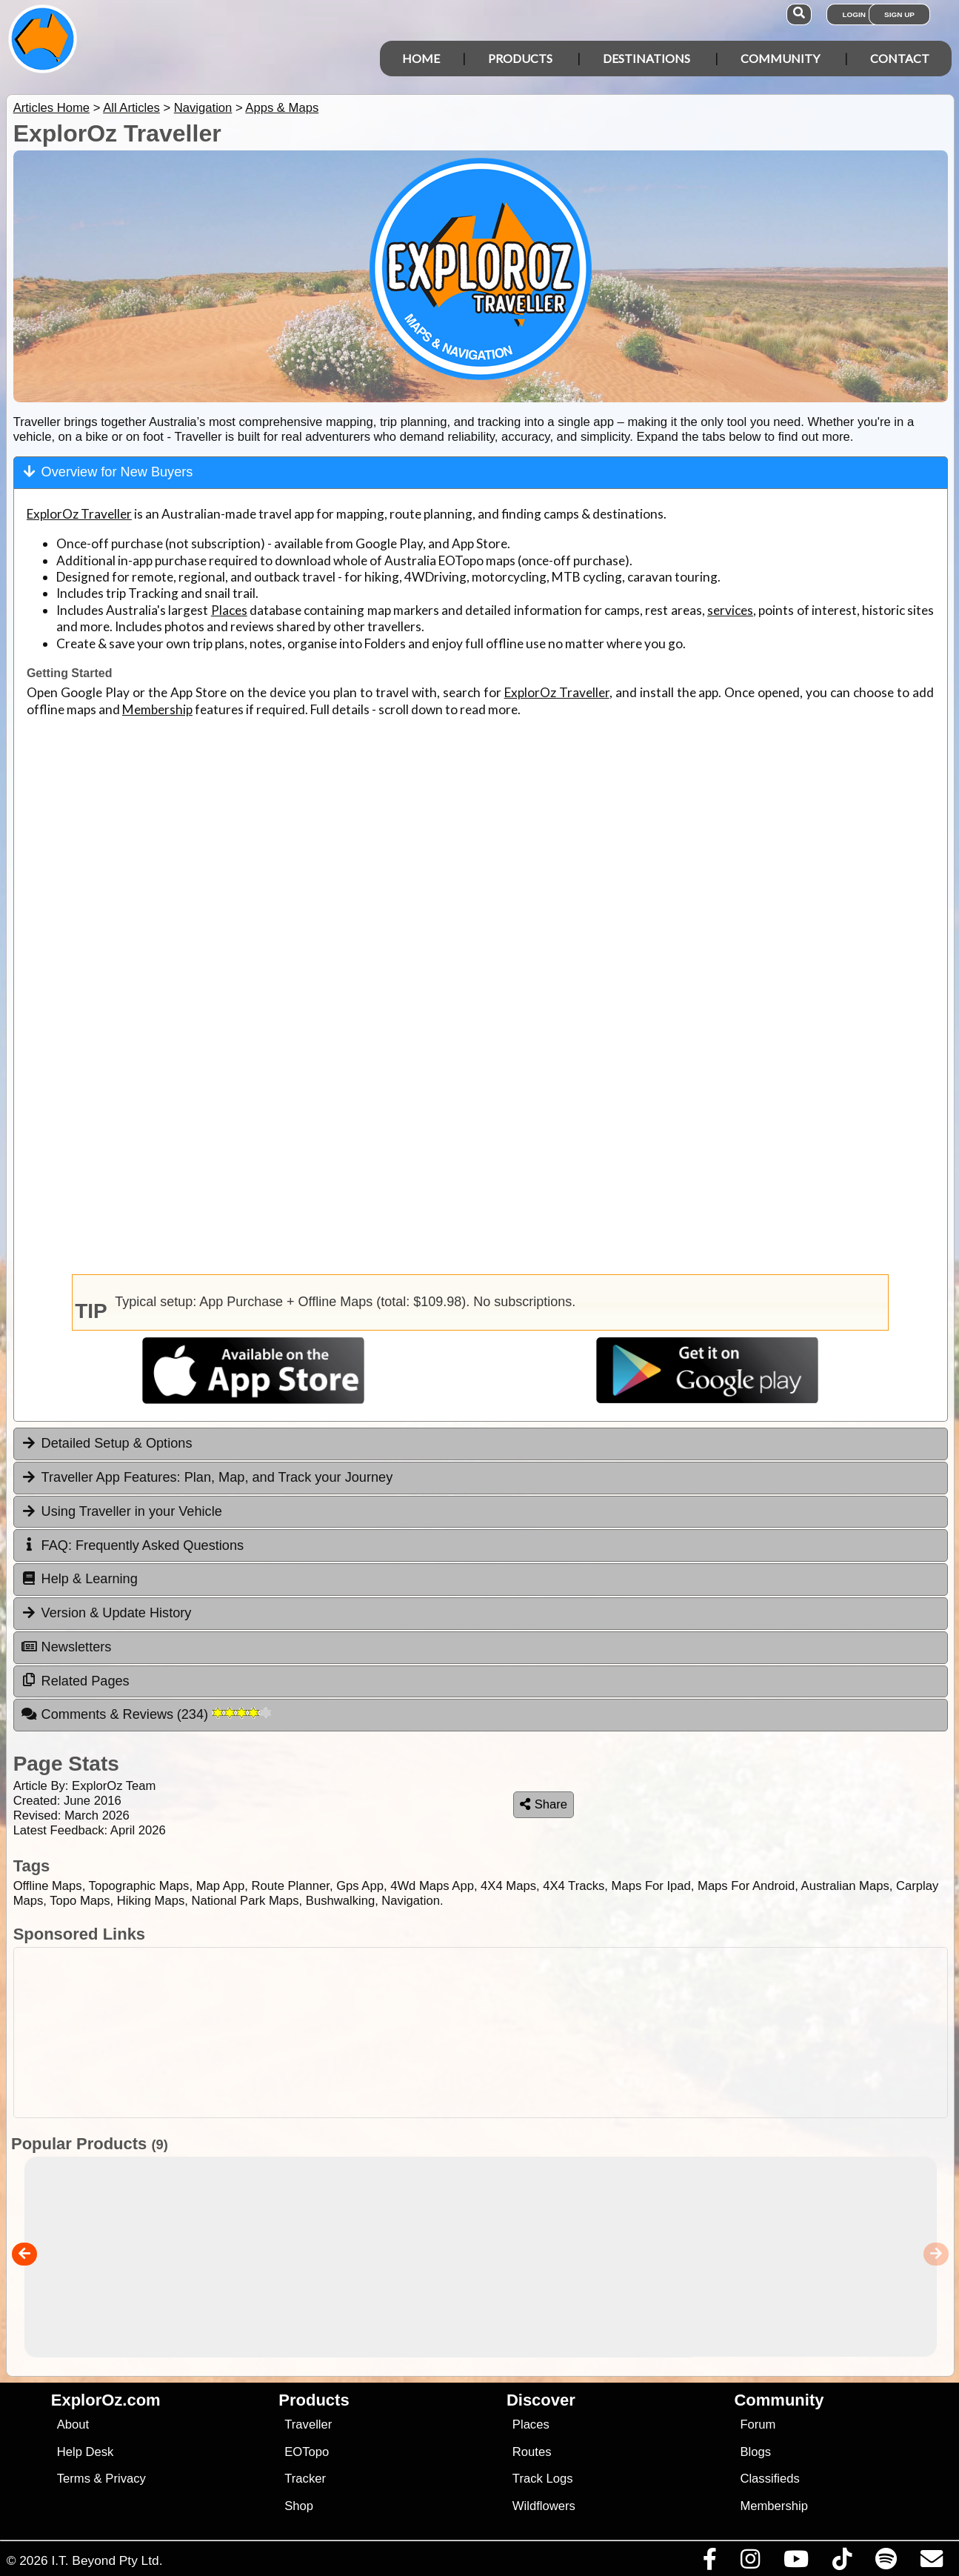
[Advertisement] (487, 2032)
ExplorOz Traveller (79, 514)
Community (780, 58)
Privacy (125, 2479)
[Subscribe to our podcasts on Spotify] (885, 2562)
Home (421, 58)
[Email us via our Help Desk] (931, 2562)
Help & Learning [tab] (79, 1578)
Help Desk (85, 2452)
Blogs (755, 2452)
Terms (73, 2479)
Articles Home (51, 108)
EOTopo (306, 2452)
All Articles (131, 108)
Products (520, 58)
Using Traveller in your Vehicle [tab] (121, 1511)
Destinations (646, 58)
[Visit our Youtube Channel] (796, 2562)
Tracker (305, 2479)
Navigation (203, 108)
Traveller (308, 2424)
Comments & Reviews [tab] (146, 1714)
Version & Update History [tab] (106, 1612)
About (73, 2424)
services (730, 610)
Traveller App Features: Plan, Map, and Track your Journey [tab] (207, 1477)
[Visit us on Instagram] (750, 2562)
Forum (757, 2424)
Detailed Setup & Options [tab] (107, 1443)
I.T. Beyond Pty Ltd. (106, 2560)
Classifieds (769, 2479)
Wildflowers (543, 2506)
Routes (532, 2452)
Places (229, 610)
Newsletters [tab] (66, 1647)
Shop (298, 2506)
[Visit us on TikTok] (841, 2562)
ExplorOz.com (106, 2400)
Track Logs (542, 2479)
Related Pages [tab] (75, 1680)
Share (543, 1804)
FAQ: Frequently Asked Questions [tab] (132, 1544)
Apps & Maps (281, 108)
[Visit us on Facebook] (709, 2562)
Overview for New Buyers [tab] (107, 471)
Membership (157, 709)
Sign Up (899, 14)
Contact (899, 58)
